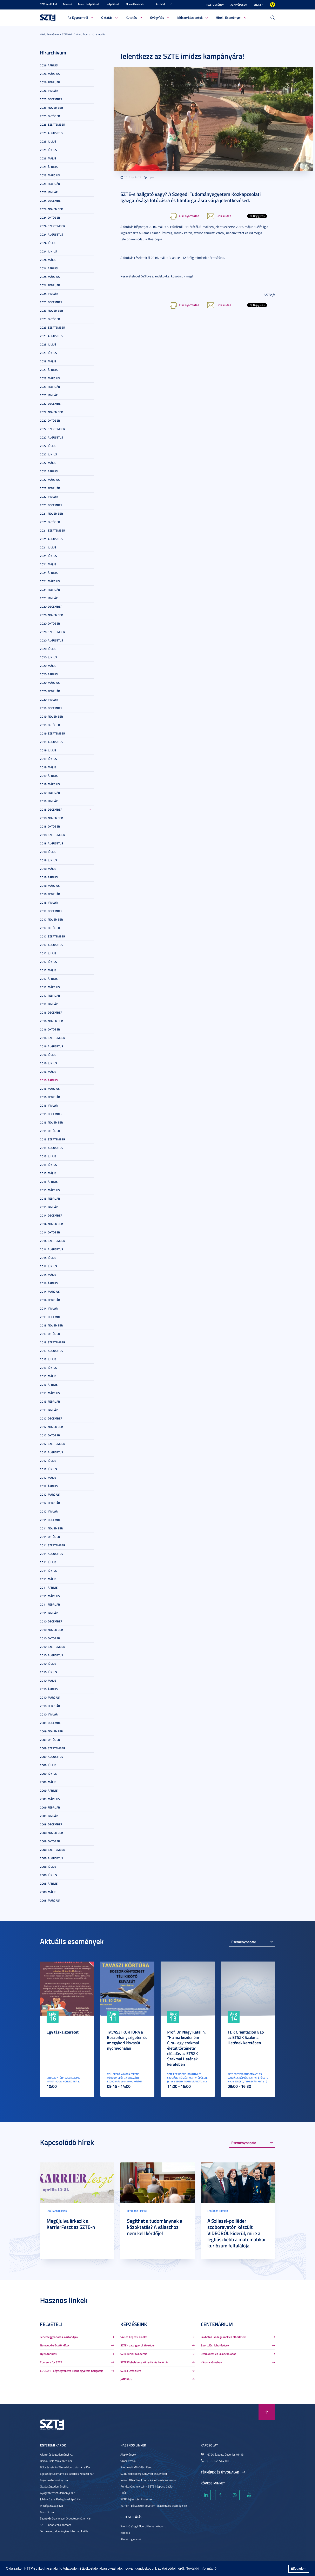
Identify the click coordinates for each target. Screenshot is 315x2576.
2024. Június (48, 251)
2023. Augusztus (51, 336)
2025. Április (49, 167)
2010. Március (50, 1697)
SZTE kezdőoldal (48, 4)
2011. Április (49, 1587)
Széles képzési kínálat (133, 2337)
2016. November (51, 1021)
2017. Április (49, 979)
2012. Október (50, 1435)
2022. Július (48, 446)
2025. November (51, 108)
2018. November (51, 818)
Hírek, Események (228, 17)
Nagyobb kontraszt (272, 4)
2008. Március (50, 1900)
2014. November (51, 1224)
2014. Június (48, 1266)
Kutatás (131, 17)
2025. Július (48, 141)
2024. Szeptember (52, 226)
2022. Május (48, 463)
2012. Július (48, 1461)
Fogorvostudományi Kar (54, 2480)
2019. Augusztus (51, 742)
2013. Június (48, 1368)
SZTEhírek (67, 34)
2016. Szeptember (52, 1038)
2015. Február (50, 1198)
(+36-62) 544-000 (218, 2461)
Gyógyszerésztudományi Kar (57, 2493)
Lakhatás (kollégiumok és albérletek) (223, 2337)
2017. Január (49, 1004)
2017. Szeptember (52, 936)
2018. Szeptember (52, 835)
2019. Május (48, 767)
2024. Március (50, 277)
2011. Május (48, 1579)
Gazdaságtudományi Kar (54, 2486)
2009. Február (50, 1807)
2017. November (51, 919)
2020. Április (49, 674)
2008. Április (49, 1883)
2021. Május (48, 564)
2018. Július (48, 852)
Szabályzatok (128, 2461)
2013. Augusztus (51, 1351)
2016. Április (98, 34)
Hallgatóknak (113, 4)
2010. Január (49, 1714)
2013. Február (50, 1401)
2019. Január (49, 801)
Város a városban (211, 2362)
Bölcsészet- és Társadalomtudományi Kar (65, 2467)
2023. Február (50, 387)
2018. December (51, 809)
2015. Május (48, 1173)
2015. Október (50, 1131)
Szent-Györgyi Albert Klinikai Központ (143, 2526)
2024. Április (49, 268)
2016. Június (48, 1063)
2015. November (51, 1122)
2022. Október (50, 420)
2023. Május (48, 361)
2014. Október (50, 1232)
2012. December (51, 1418)
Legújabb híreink (57, 2211)
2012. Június (48, 1469)
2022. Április (49, 471)
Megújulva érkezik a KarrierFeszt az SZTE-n (71, 2224)
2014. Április (49, 1283)
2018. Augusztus (51, 843)
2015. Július (48, 1156)
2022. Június (48, 454)
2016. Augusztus (51, 1046)
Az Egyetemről (78, 17)
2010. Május (48, 1680)
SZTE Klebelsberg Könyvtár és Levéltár (144, 2362)
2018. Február (50, 894)
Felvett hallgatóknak (89, 4)
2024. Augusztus (51, 234)
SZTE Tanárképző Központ (55, 2525)
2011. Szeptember (52, 1545)
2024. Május (48, 260)
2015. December (51, 1114)
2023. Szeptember (52, 327)
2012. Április (49, 1486)
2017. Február (50, 995)
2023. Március (50, 378)
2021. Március (50, 581)
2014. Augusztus (51, 1249)
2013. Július (48, 1359)
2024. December (51, 201)
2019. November (51, 716)
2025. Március (50, 175)
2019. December (51, 708)
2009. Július (48, 1765)
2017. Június (48, 962)
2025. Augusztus (51, 133)
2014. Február (50, 1300)
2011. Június (48, 1571)
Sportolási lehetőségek (215, 2345)
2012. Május (48, 1478)
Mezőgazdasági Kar (51, 2506)
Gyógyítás (157, 17)
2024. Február (50, 285)
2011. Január (49, 1613)
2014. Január (49, 1308)
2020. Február (50, 691)
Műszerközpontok (190, 17)
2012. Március (50, 1494)
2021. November (51, 513)
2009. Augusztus (51, 1757)
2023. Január (49, 395)
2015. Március (50, 1190)
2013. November (51, 1325)
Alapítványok (128, 2454)
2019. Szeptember (52, 733)
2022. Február (50, 488)
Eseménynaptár (243, 1941)
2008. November (51, 1833)
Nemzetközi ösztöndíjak (54, 2345)
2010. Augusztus (51, 1655)
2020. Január (49, 699)
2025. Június (48, 150)
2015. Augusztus (51, 1148)
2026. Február (50, 82)
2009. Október (50, 1740)
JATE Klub (126, 2379)
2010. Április (49, 1689)
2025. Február (50, 184)
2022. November (51, 412)
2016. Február (50, 1097)
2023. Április (49, 370)
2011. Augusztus (51, 1554)
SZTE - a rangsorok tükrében (137, 2345)
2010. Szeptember (52, 1647)
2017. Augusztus (51, 945)
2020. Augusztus (51, 640)
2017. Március (50, 987)
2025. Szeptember (52, 124)
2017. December (51, 911)
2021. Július (48, 547)
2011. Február (50, 1604)
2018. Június (48, 860)
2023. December (51, 302)
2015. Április (49, 1182)
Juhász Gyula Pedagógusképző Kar (60, 2499)
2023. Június (48, 353)
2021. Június (48, 556)
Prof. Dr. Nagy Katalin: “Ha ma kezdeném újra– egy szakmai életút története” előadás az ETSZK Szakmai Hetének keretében (186, 2048)
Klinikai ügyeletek (130, 2539)
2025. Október (50, 116)
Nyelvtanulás (48, 2354)
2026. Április (49, 65)
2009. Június (48, 1773)
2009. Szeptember (52, 1748)
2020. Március (50, 683)
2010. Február (50, 1706)
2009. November (51, 1731)
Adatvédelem (238, 4)
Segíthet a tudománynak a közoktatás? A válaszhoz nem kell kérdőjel (154, 2227)
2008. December (51, 1824)
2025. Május (48, 158)
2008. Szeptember (52, 1850)
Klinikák (125, 2533)
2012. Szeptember (52, 1444)
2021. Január (49, 598)
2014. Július (48, 1258)
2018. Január (49, 902)
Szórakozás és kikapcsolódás (218, 2354)
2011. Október (50, 1537)
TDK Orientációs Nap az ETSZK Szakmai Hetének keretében (246, 2037)
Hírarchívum (82, 34)
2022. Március (50, 480)
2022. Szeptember (52, 429)
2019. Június (48, 759)
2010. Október (50, 1638)
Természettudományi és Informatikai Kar (64, 2531)
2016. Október (50, 1029)
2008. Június (48, 1875)
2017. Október (50, 928)
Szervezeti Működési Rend (136, 2467)
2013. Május (48, 1376)
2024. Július (48, 243)
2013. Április (49, 1384)
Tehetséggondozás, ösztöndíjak (59, 2337)
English (258, 4)
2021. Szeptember (52, 530)
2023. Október (50, 319)
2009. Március (50, 1799)
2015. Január (49, 1207)
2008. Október (50, 1841)
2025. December (51, 99)
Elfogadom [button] (298, 2568)
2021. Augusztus (51, 539)
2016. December (51, 1012)
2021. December (51, 505)
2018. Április (49, 877)
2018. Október (50, 826)
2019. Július (48, 750)
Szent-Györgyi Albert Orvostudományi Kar (65, 2518)
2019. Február (50, 793)
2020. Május (48, 666)
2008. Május (48, 1892)
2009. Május (48, 1782)
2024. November (51, 209)
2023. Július (48, 344)
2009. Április (49, 1790)
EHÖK (123, 2493)
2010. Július (48, 1664)
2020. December (51, 606)
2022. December (51, 404)
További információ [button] (201, 2568)
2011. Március (50, 1596)
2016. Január (49, 1105)
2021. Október (50, 522)
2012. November (51, 1427)
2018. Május (48, 869)
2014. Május (48, 1275)
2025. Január (49, 192)
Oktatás (107, 17)
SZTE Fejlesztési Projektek (136, 2499)
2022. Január (49, 497)
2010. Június (48, 1672)
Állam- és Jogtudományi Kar (57, 2454)
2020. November (51, 615)
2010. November (51, 1630)
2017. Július (48, 953)
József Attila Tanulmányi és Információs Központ (149, 2480)
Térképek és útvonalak (220, 2472)
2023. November (51, 310)
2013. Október (50, 1334)
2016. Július (48, 1055)
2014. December (51, 1215)
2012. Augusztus (51, 1452)
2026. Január (49, 91)
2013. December (51, 1317)
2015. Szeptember (52, 1139)
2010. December (51, 1621)
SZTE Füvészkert (130, 2371)
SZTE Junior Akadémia (133, 2354)
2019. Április (49, 776)
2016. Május (48, 1072)
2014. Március (50, 1291)
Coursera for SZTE (51, 2362)
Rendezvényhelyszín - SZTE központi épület (146, 2486)
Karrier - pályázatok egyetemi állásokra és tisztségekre (153, 2506)
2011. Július (48, 1562)
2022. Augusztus (51, 437)
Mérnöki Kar (47, 2512)
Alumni (160, 4)
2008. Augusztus (51, 1858)
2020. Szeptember (52, 632)
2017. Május (48, 970)
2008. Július (48, 1867)
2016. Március (50, 1089)
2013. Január (49, 1410)
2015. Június (48, 1165)
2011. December (51, 1520)
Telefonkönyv (215, 4)
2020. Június (48, 657)
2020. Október (50, 623)
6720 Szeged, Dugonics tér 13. (225, 2454)
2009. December (51, 1723)
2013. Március (50, 1393)
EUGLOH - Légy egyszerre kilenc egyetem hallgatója (71, 2371)
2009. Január (49, 1816)
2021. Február (50, 590)
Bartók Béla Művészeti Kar (56, 2461)
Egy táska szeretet (63, 2032)
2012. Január (49, 1511)
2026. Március (50, 74)
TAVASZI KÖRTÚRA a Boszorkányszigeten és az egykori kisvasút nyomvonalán (127, 2040)
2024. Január (49, 294)
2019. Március (50, 784)
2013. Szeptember (52, 1342)
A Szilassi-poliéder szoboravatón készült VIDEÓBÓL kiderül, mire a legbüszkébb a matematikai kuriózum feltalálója (236, 2233)
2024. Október (50, 217)
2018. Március (50, 886)
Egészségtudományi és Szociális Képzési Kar (67, 2474)
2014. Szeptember (52, 1241)
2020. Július (48, 649)
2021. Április (49, 573)
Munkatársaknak (135, 4)
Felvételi (67, 4)
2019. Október (50, 725)
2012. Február (50, 1503)
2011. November (51, 1528)
